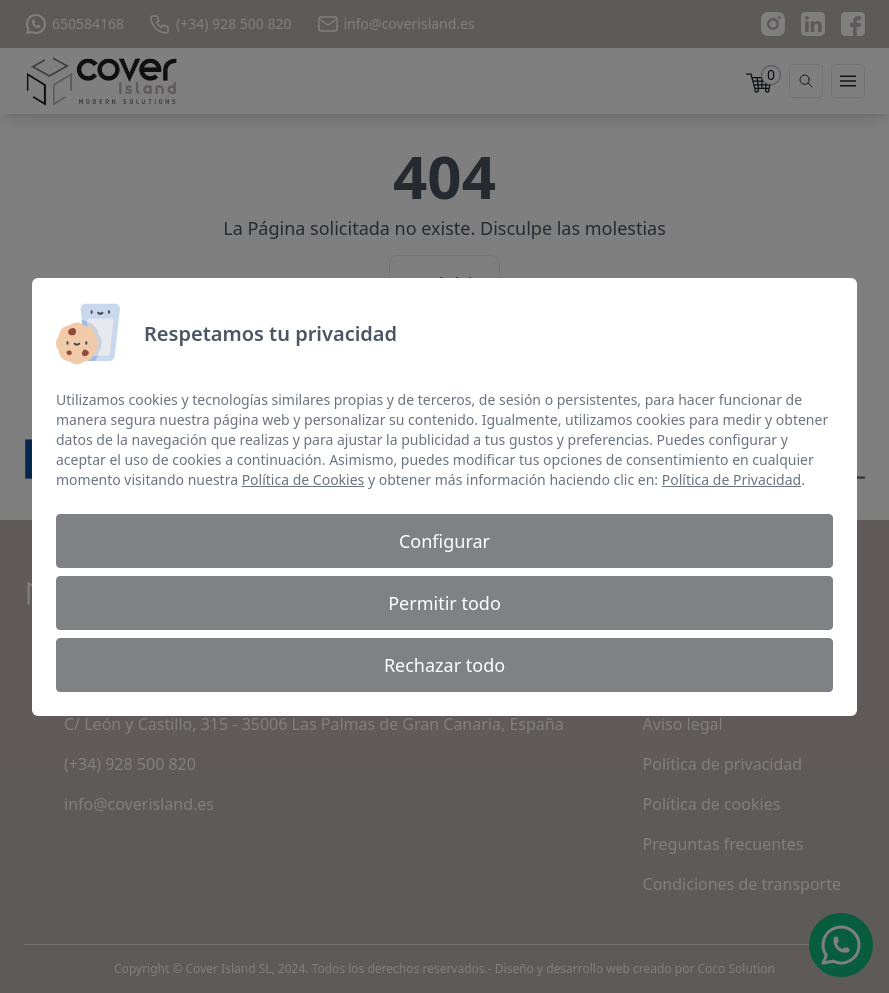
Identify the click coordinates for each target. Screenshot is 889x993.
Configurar (444, 541)
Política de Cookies (303, 479)
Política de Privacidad (731, 479)
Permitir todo (444, 603)
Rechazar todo (444, 665)
